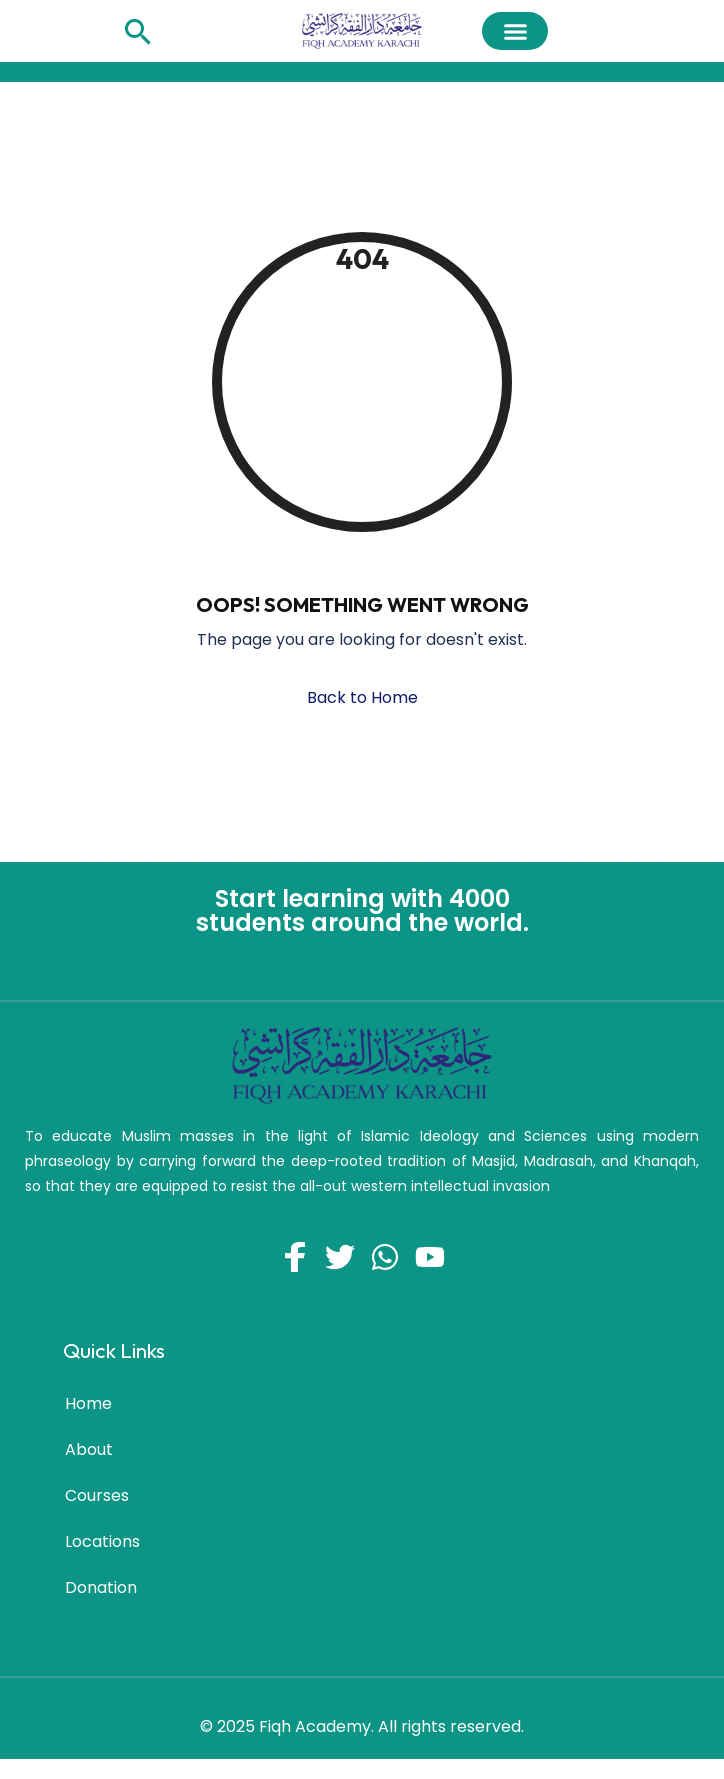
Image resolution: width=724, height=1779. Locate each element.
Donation (101, 1587)
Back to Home (362, 697)
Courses (97, 1495)
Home (88, 1403)
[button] (515, 31)
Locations (102, 1541)
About (89, 1449)
